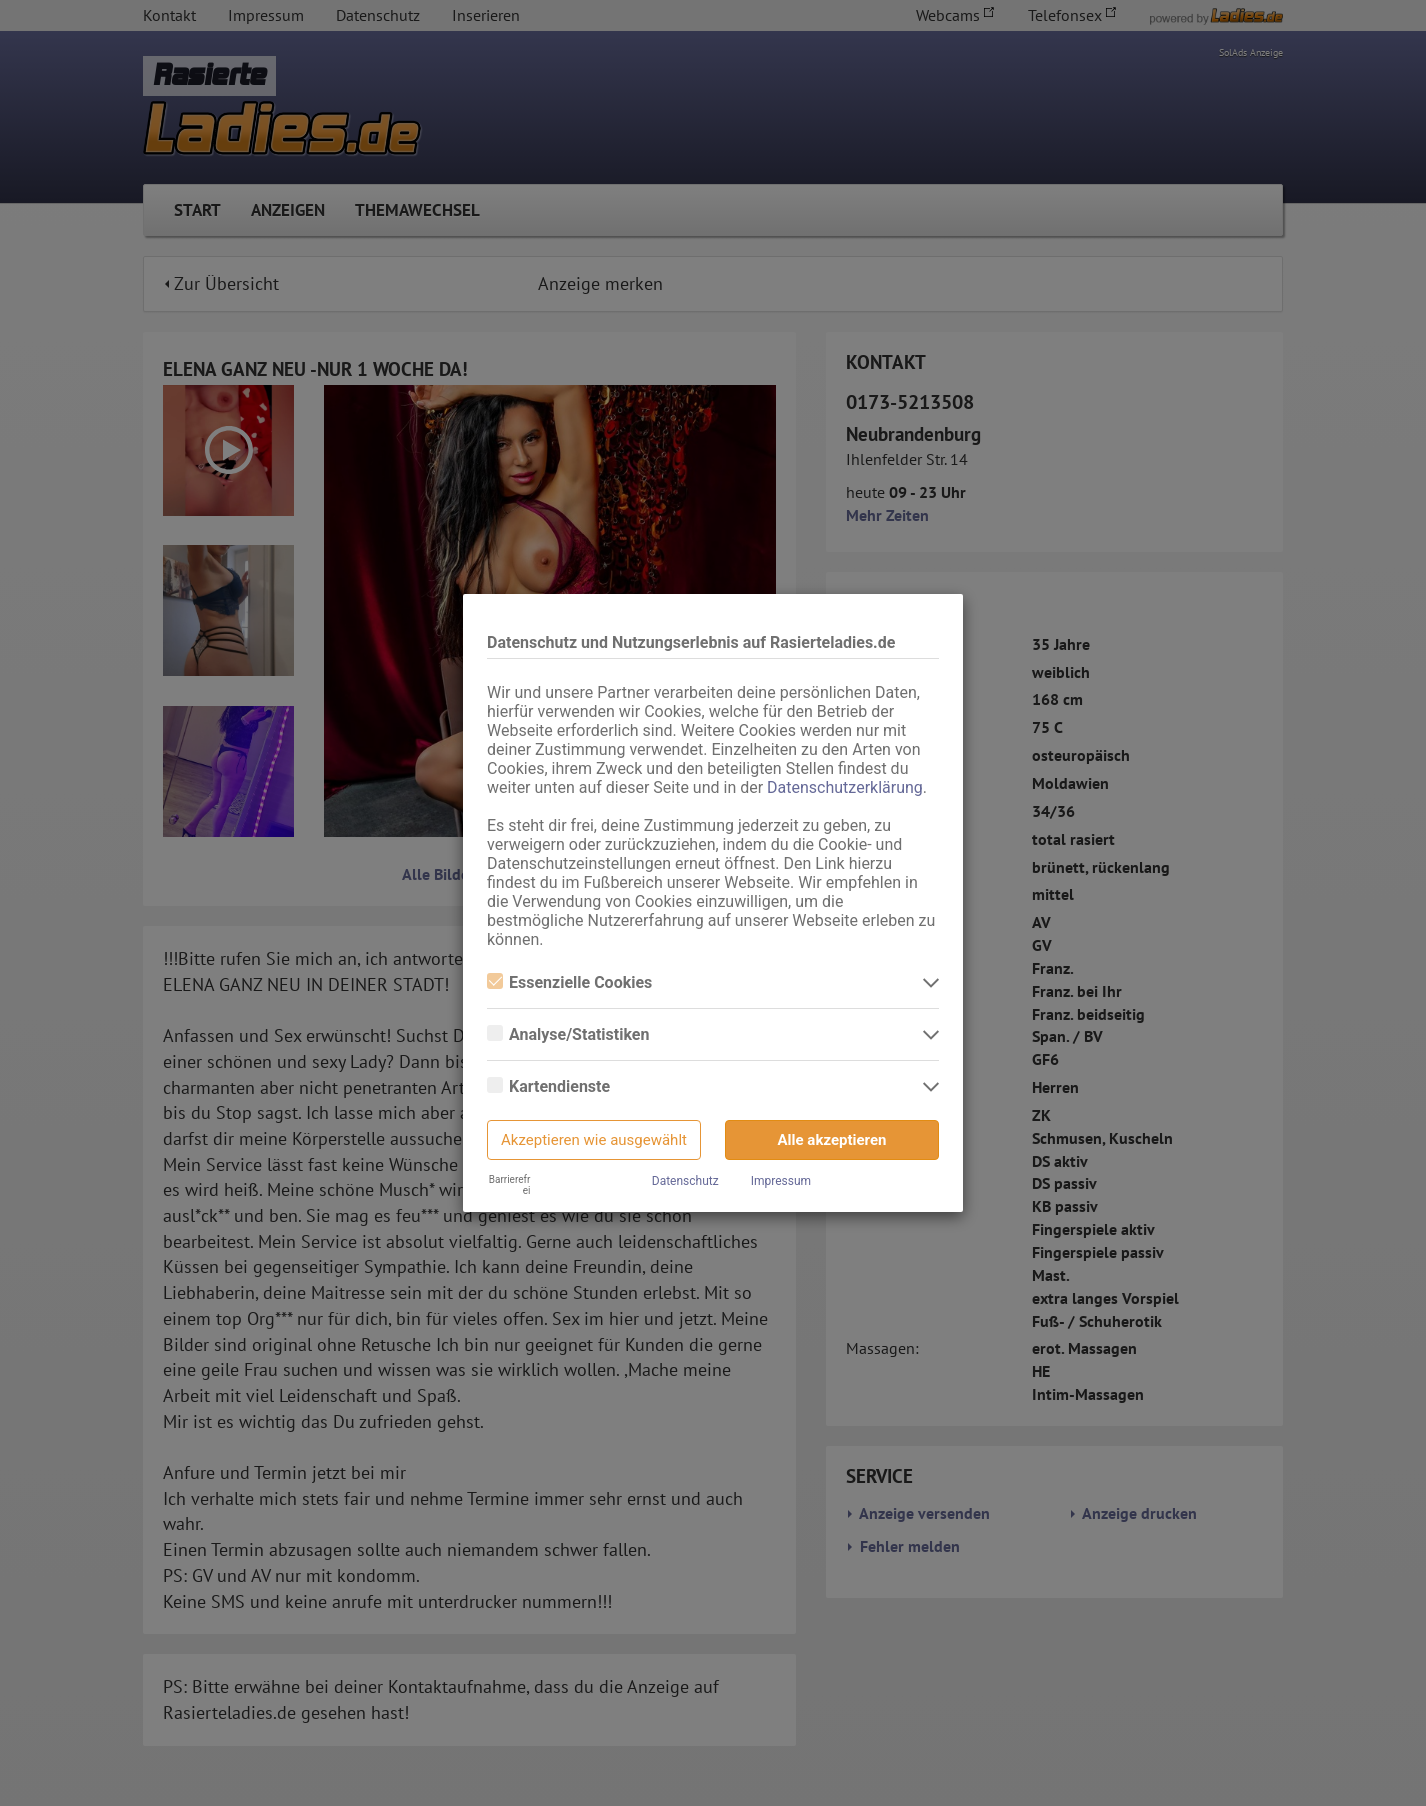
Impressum (781, 1181)
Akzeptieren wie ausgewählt (594, 1140)
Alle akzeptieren (832, 1140)
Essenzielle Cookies (569, 982)
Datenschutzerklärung (845, 787)
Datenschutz (685, 1181)
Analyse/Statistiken (568, 1034)
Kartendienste (548, 1086)
